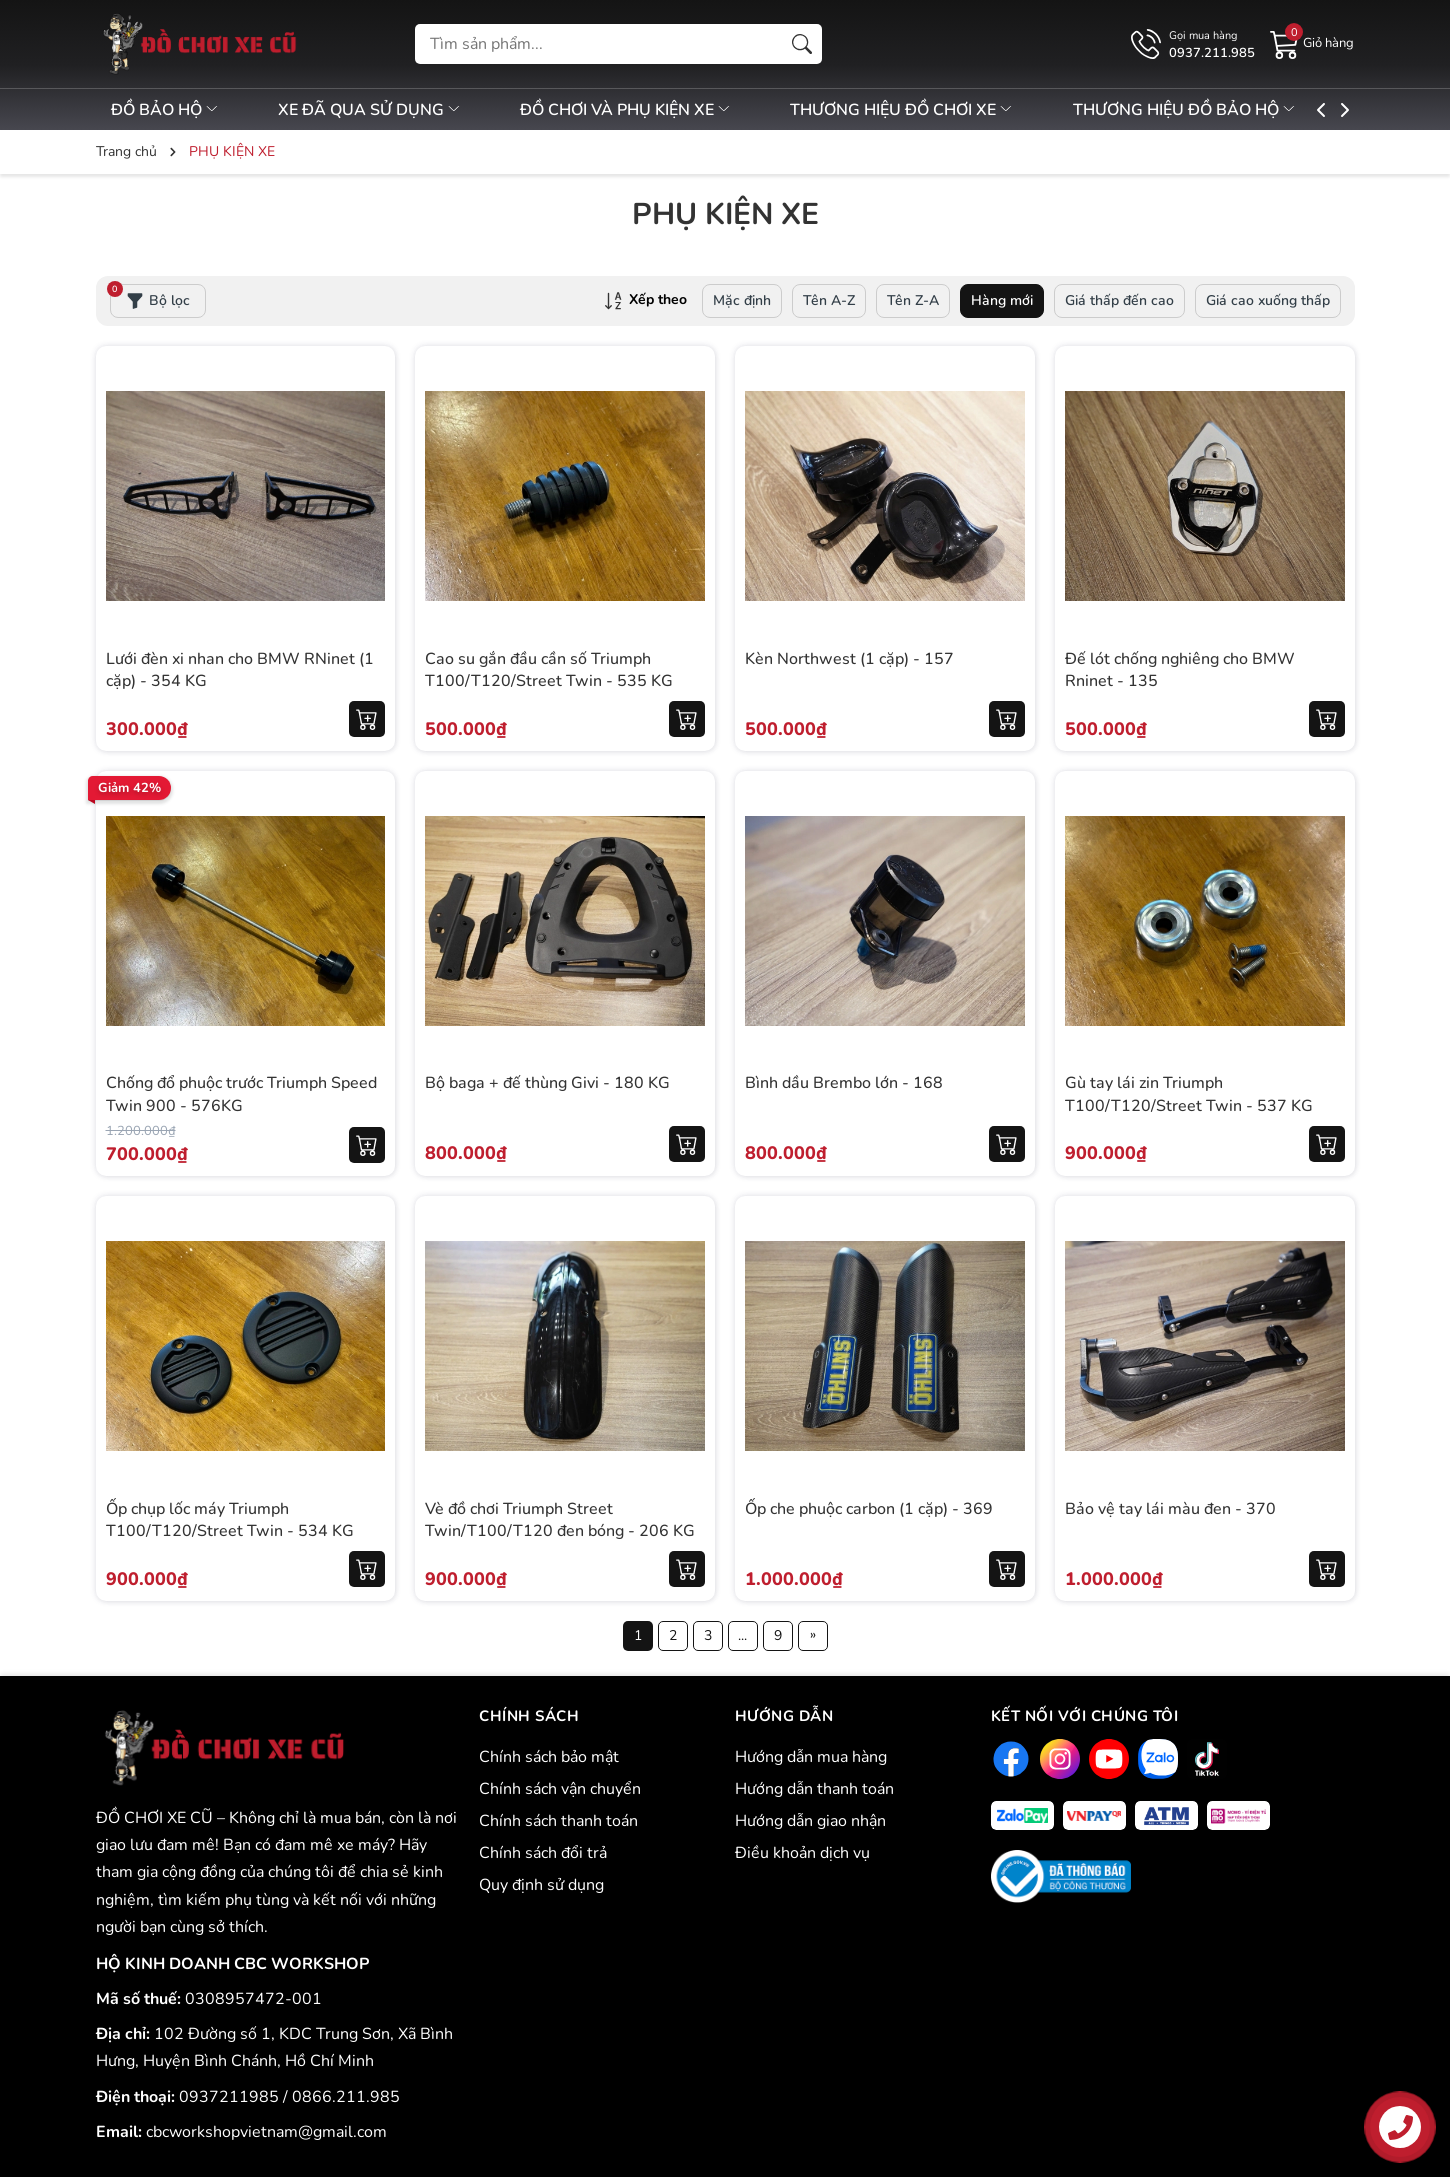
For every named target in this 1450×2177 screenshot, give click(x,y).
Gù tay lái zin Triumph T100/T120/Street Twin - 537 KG (1189, 1094)
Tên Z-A (913, 300)
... (742, 1635)
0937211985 (231, 2097)
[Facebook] (1008, 1758)
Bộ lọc (150, 297)
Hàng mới (1002, 300)
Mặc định (742, 300)
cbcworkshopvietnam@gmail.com (266, 2132)
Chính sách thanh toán (558, 1821)
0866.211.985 (346, 2097)
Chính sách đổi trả (543, 1853)
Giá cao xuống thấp (1268, 300)
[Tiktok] (1204, 1758)
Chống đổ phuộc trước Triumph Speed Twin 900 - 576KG (241, 1094)
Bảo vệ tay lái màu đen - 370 (1170, 1509)
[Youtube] (1106, 1758)
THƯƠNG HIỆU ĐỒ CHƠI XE (939, 110)
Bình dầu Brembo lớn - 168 (844, 1083)
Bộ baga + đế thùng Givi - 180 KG (547, 1083)
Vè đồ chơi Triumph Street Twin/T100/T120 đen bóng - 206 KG (560, 1520)
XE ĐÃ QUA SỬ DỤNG (382, 110)
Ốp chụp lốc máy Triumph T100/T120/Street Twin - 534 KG (230, 1520)
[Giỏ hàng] (1312, 43)
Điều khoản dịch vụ (802, 1853)
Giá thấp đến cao (1119, 300)
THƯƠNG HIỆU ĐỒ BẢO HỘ (1234, 110)
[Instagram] (1057, 1758)
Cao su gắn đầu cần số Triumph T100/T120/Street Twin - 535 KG (549, 670)
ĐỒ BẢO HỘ (165, 110)
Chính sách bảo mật (549, 1757)
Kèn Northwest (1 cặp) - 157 (849, 659)
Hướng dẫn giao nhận (810, 1821)
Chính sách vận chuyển (560, 1789)
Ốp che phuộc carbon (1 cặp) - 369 (869, 1509)
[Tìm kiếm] (802, 44)
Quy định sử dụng (541, 1885)
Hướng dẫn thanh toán (814, 1789)
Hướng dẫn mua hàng (811, 1757)
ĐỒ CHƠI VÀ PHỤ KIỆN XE (651, 110)
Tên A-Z (829, 300)
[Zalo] (1155, 1758)
